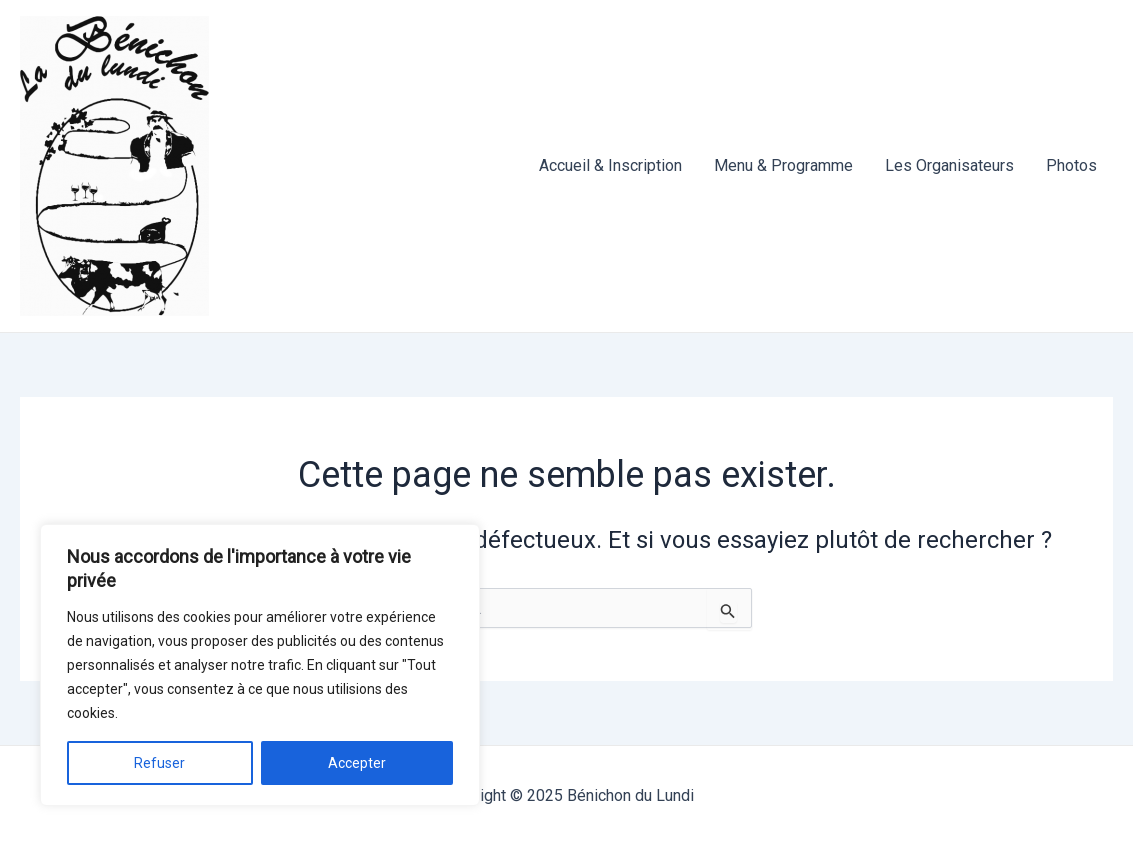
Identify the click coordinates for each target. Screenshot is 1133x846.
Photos (1071, 165)
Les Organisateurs (949, 165)
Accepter (357, 763)
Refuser (159, 763)
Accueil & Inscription (610, 165)
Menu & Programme (783, 165)
